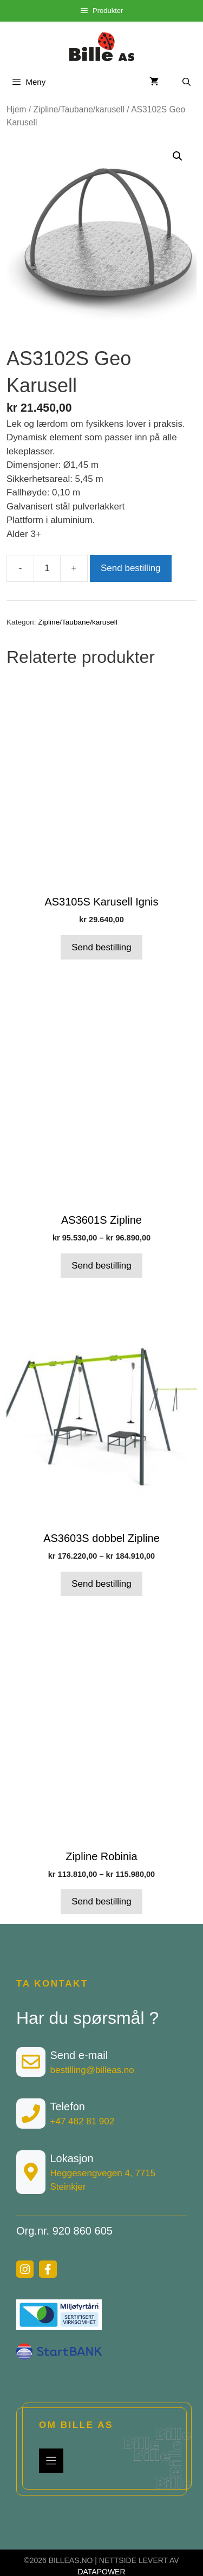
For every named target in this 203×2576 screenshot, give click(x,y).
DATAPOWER (101, 2571)
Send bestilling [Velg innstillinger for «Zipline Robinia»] (101, 1901)
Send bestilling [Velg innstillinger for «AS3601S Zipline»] (101, 1265)
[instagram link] (25, 2269)
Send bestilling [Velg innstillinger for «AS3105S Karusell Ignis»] (101, 947)
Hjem (16, 109)
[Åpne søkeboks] (186, 82)
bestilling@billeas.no (92, 2070)
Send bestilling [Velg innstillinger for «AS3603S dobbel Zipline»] (101, 1584)
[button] (177, 156)
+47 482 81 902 (82, 2121)
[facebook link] (47, 2269)
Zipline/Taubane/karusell (79, 109)
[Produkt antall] (47, 568)
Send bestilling (131, 568)
